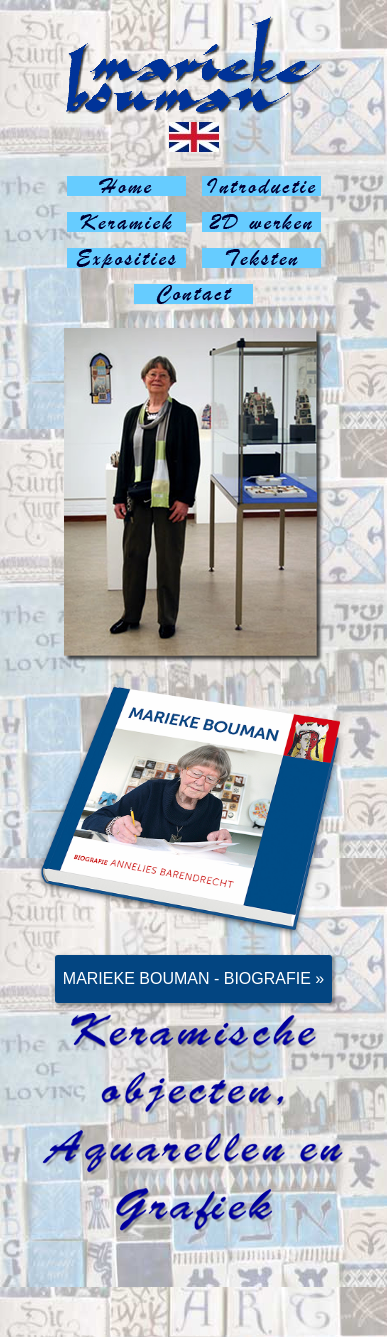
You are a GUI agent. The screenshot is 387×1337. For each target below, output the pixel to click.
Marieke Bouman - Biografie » (193, 978)
